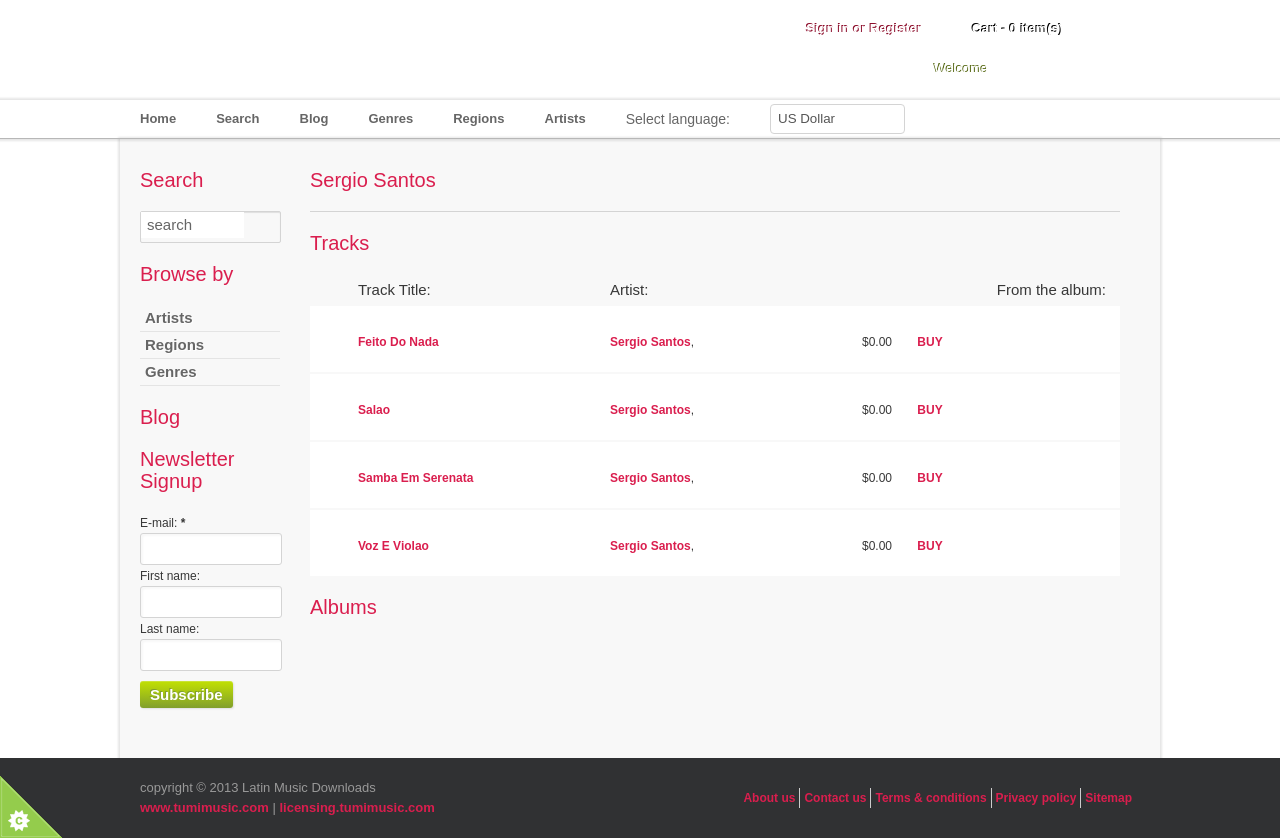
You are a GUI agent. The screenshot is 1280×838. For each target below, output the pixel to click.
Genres (390, 118)
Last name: (169, 629)
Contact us (835, 798)
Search (237, 118)
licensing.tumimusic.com (356, 807)
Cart (1017, 28)
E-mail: (162, 523)
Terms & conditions (930, 798)
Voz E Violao (393, 546)
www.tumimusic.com (204, 807)
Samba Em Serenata (415, 478)
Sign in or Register (864, 28)
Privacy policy (1036, 798)
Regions (478, 118)
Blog (314, 118)
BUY (928, 342)
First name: (170, 576)
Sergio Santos (650, 342)
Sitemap (1108, 798)
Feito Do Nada (398, 342)
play (330, 341)
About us (769, 798)
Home (158, 118)
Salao (374, 410)
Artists (565, 118)
